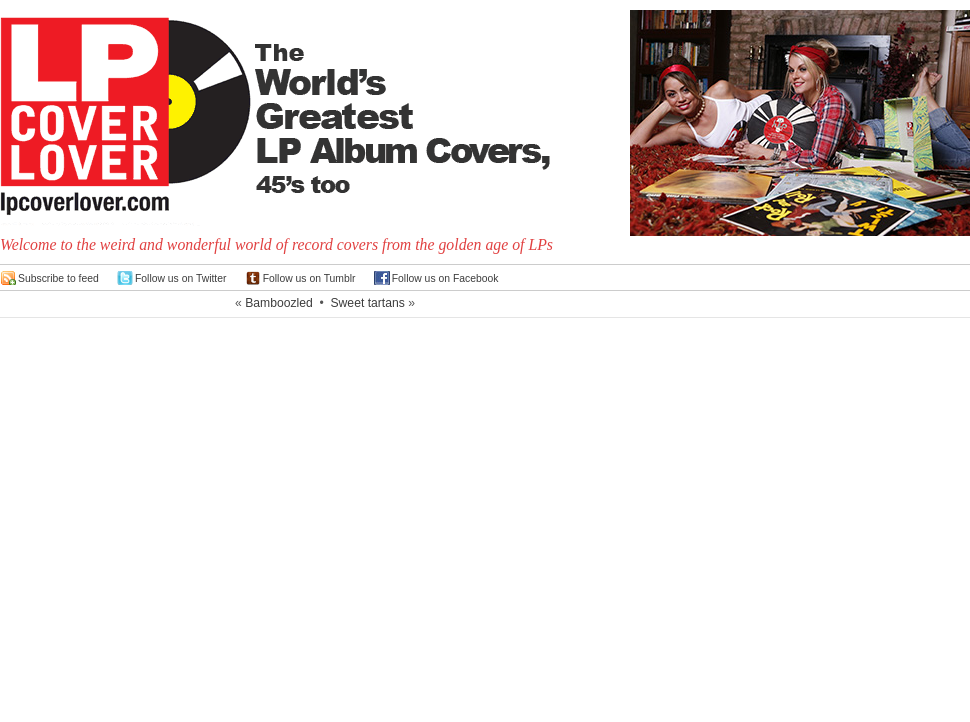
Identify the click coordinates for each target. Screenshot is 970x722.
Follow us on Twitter (181, 278)
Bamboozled (279, 303)
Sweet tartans (367, 303)
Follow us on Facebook (445, 278)
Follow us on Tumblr (309, 278)
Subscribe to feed (58, 278)
